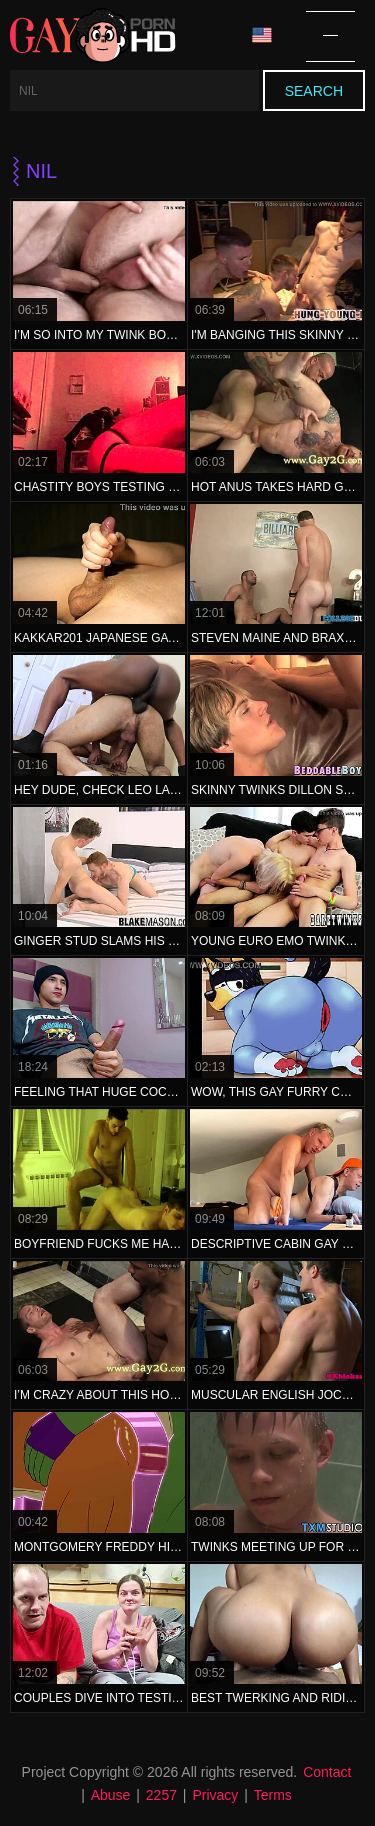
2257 (161, 1795)
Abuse (111, 1795)
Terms (273, 1795)
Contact (327, 1772)
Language (262, 35)
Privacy (215, 1795)
